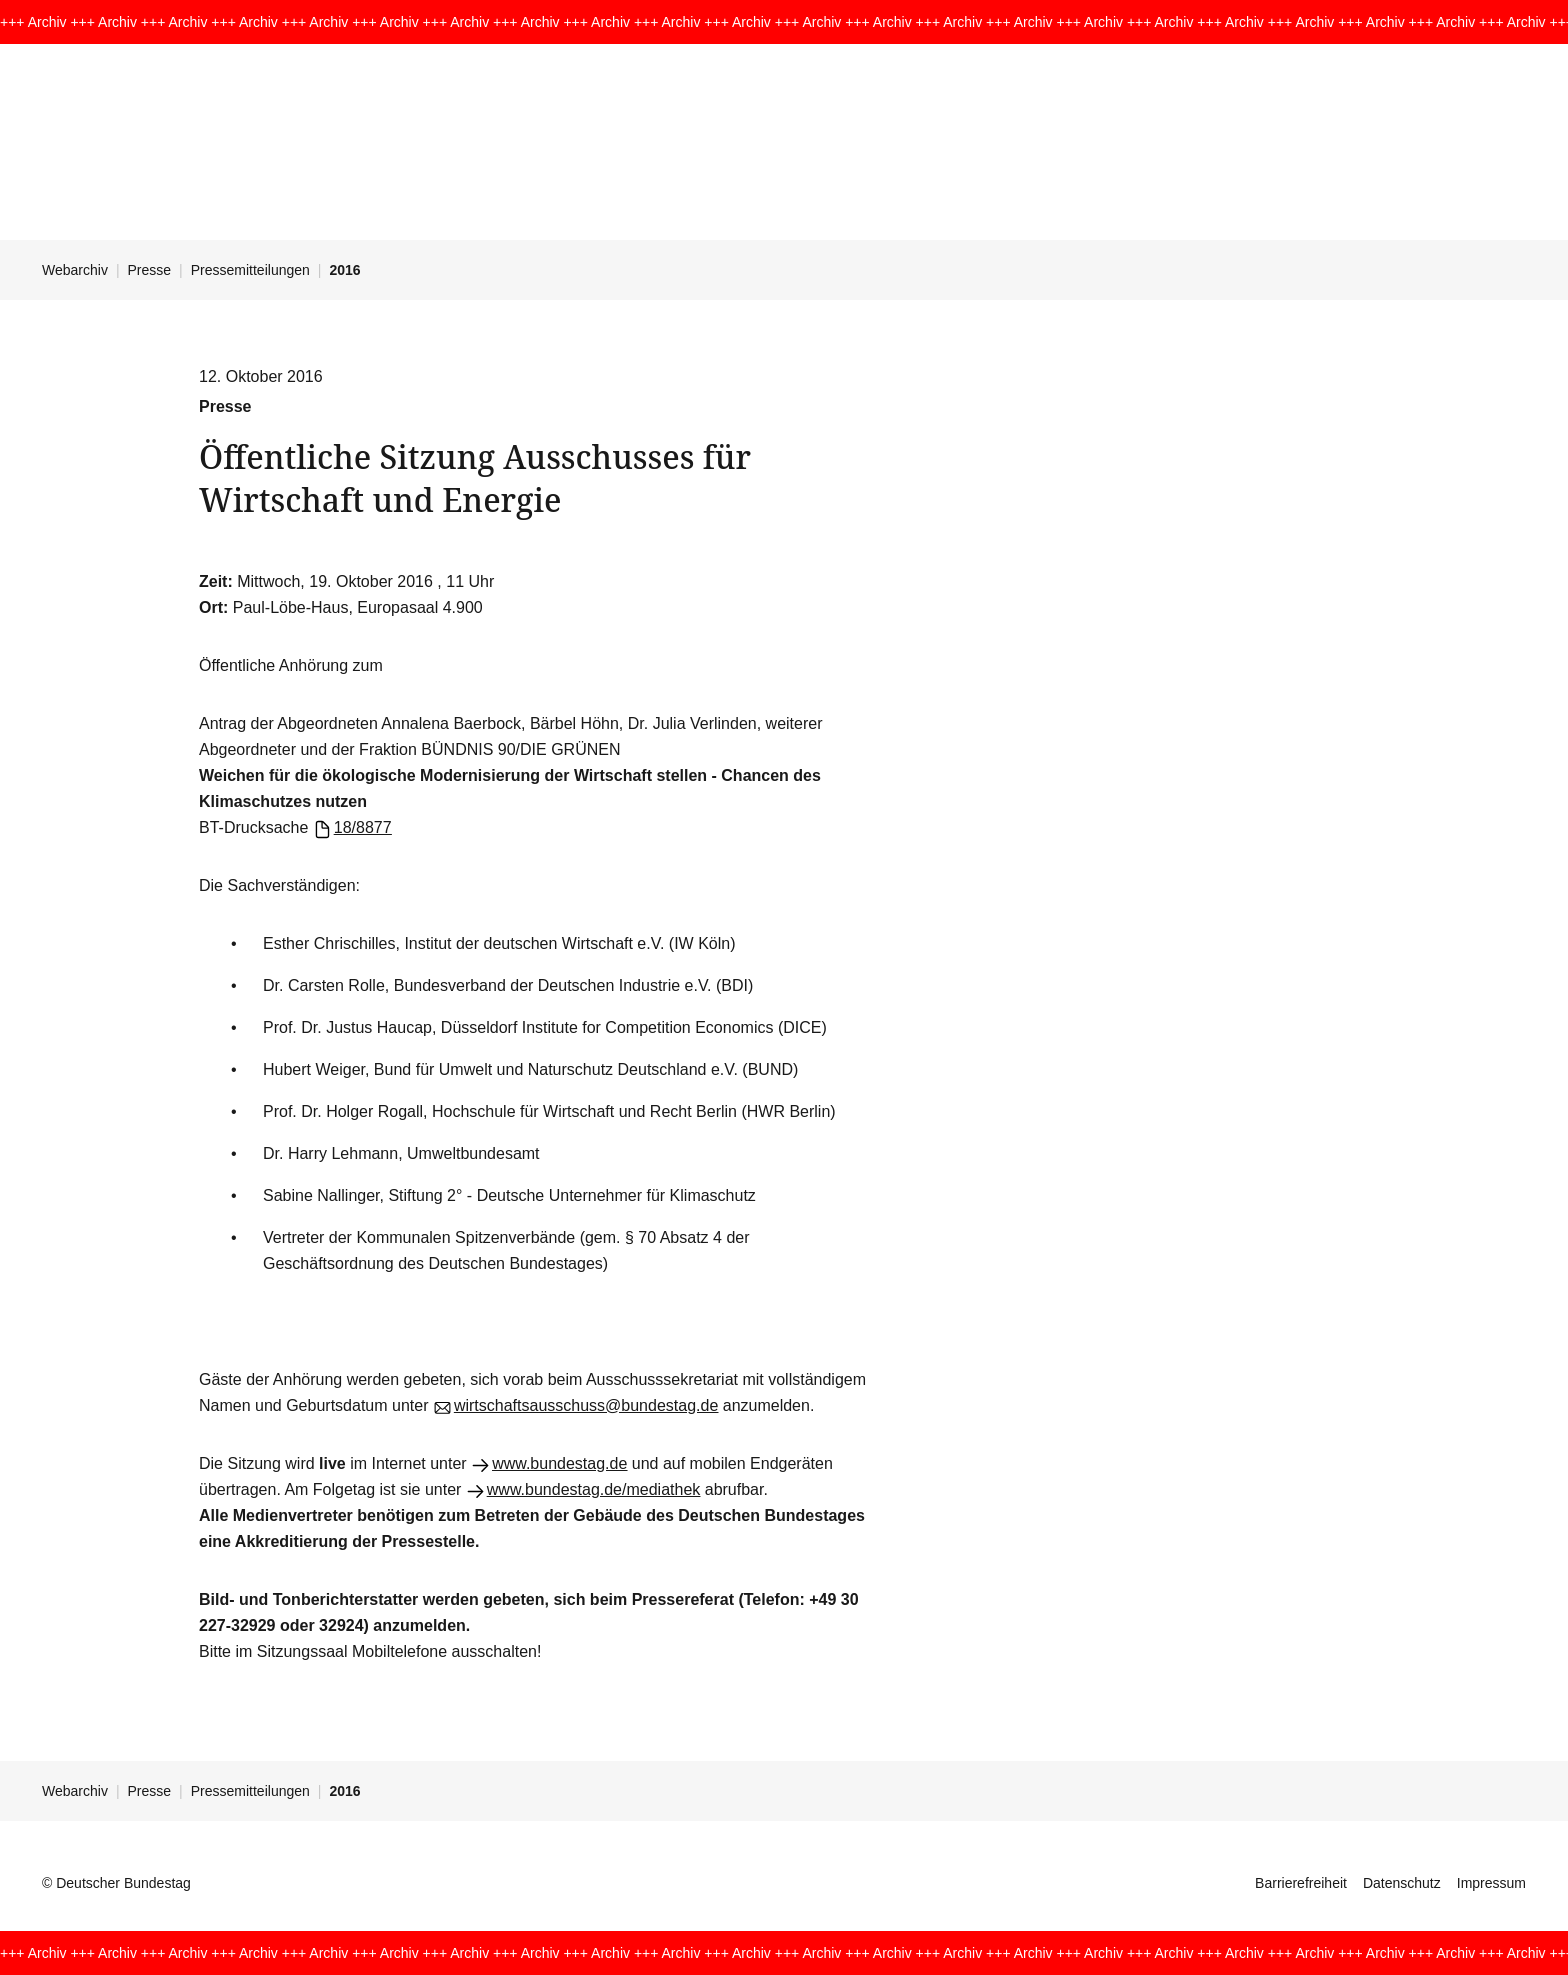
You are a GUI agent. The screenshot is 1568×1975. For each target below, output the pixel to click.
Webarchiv (75, 270)
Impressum (1491, 1883)
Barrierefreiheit (1301, 1883)
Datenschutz (1402, 1883)
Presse (150, 270)
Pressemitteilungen (250, 270)
